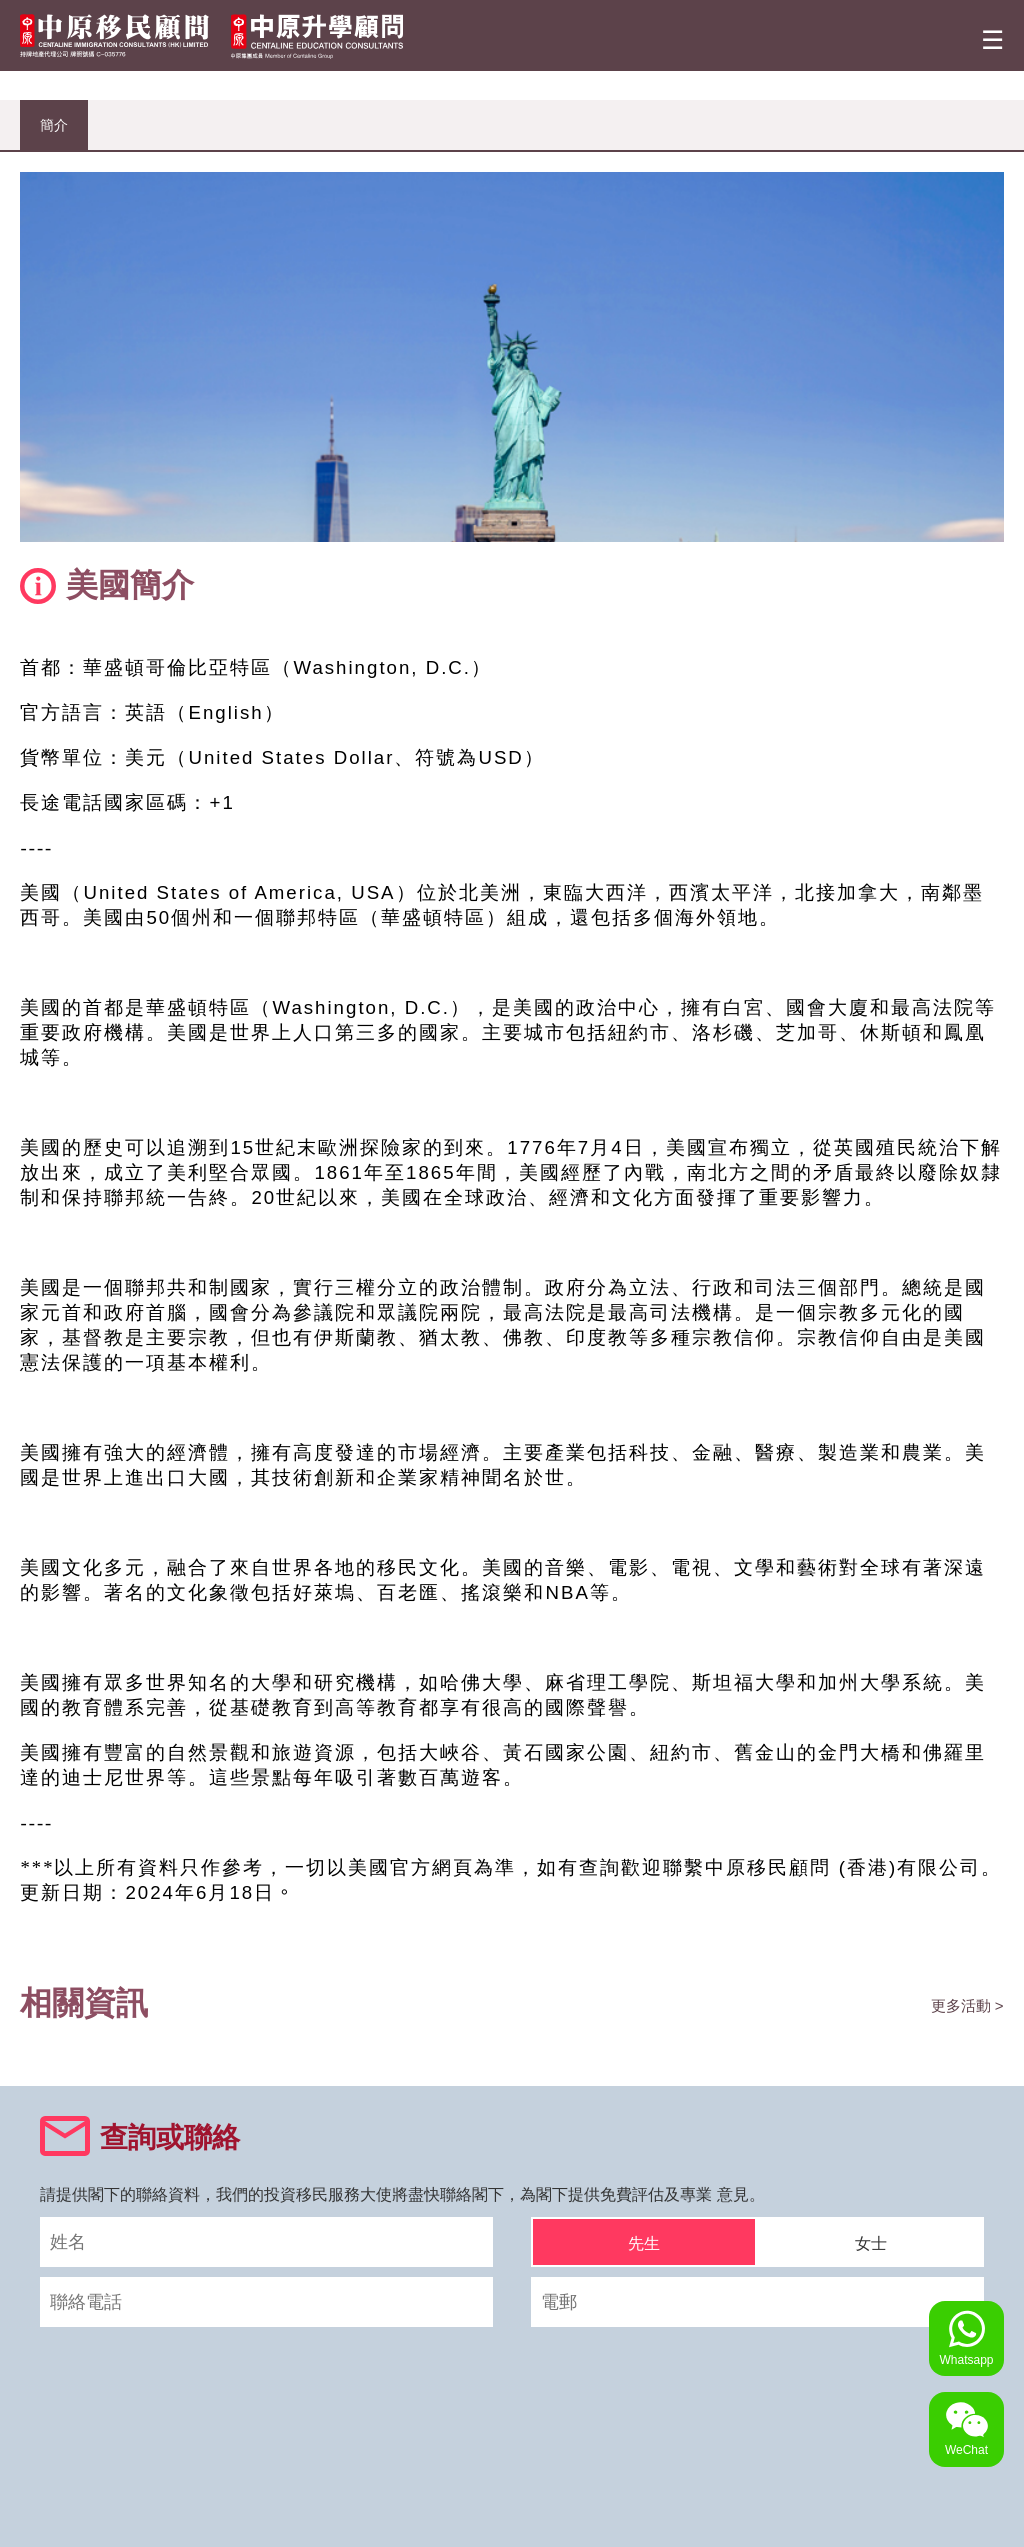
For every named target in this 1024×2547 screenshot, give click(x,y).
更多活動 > (967, 2005)
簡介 (54, 125)
